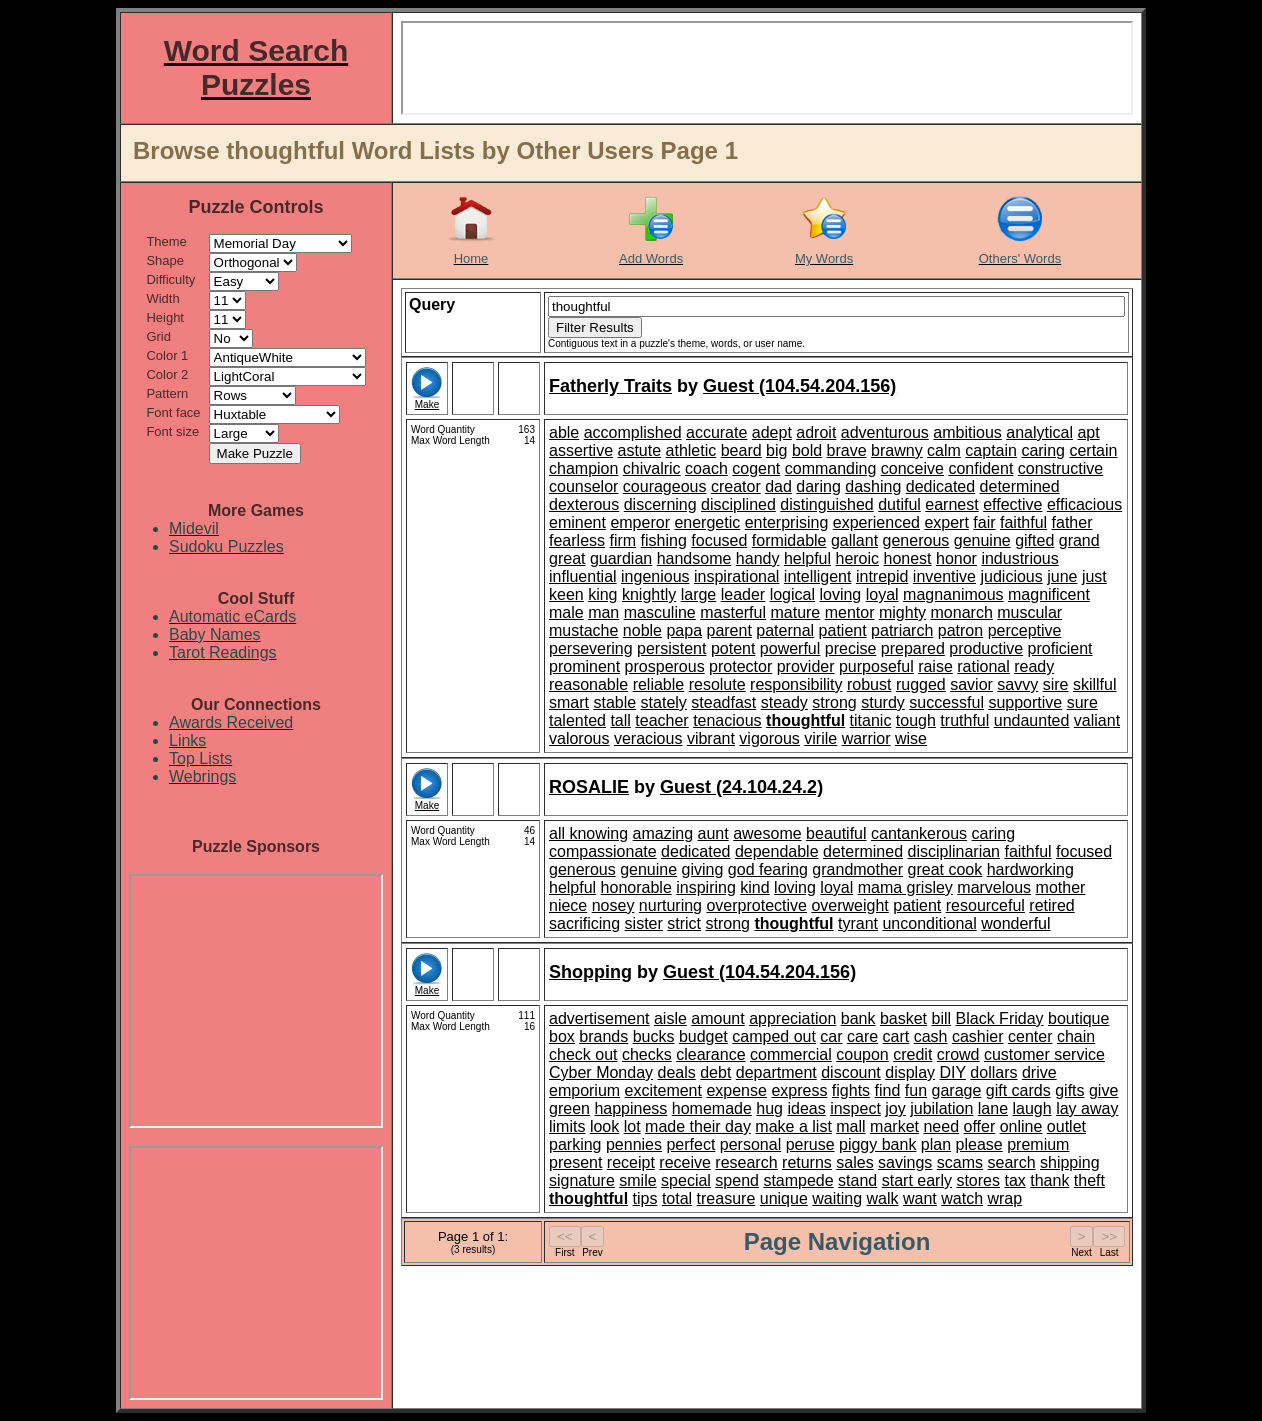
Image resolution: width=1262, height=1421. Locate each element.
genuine (982, 540)
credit (912, 1054)
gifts (1069, 1090)
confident (980, 468)
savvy (1017, 684)
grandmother (857, 869)
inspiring (706, 887)
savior (971, 684)
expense (736, 1090)
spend (737, 1180)
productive (986, 648)
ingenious (655, 576)
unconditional (929, 923)
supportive (1025, 702)
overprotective (756, 905)
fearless (577, 540)
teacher (661, 720)
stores (978, 1180)
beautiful (836, 833)
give (1103, 1090)
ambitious (967, 432)
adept (772, 432)
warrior (866, 738)
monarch (962, 612)
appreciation (792, 1018)
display (910, 1072)
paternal (785, 630)
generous (916, 540)
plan (936, 1144)
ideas (806, 1108)
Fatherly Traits (610, 386)
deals (677, 1072)
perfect (690, 1144)
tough (916, 720)
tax (1014, 1180)
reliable (659, 684)
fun (916, 1090)
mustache (583, 630)
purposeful (876, 666)
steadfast (723, 702)
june (1062, 576)
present (575, 1162)
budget (703, 1036)
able (564, 432)
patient (843, 630)
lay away (1087, 1108)
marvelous (994, 887)
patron (960, 630)
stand (857, 1180)
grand (1079, 540)
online (1021, 1126)
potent (733, 648)
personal (750, 1144)
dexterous (584, 504)
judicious (1011, 576)
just (1094, 576)
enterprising (787, 522)
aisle (670, 1018)
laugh (1032, 1108)
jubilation (941, 1108)
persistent (671, 648)
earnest (951, 504)
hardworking (1030, 869)
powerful (790, 648)
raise (935, 666)
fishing (664, 540)
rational (983, 666)
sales (854, 1162)
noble (642, 630)
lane (993, 1108)
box (562, 1036)
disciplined (738, 504)
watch (962, 1198)
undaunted (1032, 720)
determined (1020, 486)
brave (847, 450)
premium (1038, 1144)
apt (1088, 432)
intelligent (818, 576)
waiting (837, 1198)
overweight (849, 905)
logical (792, 594)
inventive (944, 576)
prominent (584, 666)
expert (946, 522)
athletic (691, 450)
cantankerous (919, 833)
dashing (873, 486)
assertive (581, 450)
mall (850, 1126)
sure (1082, 702)
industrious (1019, 558)
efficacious (1084, 504)
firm (622, 540)
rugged (921, 684)
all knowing (588, 833)
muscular (1029, 612)
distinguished (826, 504)
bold (807, 450)
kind (754, 887)
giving (703, 869)
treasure (726, 1198)
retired (1051, 905)
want (920, 1198)
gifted (1034, 540)
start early (917, 1180)
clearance (710, 1054)
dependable (777, 851)
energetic (707, 522)
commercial (791, 1054)
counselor (583, 486)
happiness (630, 1108)
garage (957, 1090)
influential (583, 576)
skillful (1095, 684)
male (566, 612)
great (567, 558)
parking (575, 1144)
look (604, 1126)
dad (778, 486)
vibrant (711, 738)
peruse (810, 1144)
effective (1012, 504)
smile (637, 1180)
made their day (698, 1126)
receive (685, 1162)
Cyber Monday (601, 1072)
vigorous (769, 738)
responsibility (796, 684)
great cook (945, 869)
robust (869, 684)
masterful (733, 612)
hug (769, 1108)
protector (740, 666)
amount (717, 1018)
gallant (854, 540)
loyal (882, 594)
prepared (913, 648)
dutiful (899, 504)
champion (583, 468)
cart (896, 1036)
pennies (634, 1144)
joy (895, 1108)
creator (736, 486)
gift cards (1018, 1090)
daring (818, 486)
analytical (1039, 432)
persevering (591, 648)
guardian (621, 558)
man (603, 612)
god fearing (768, 869)
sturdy (883, 702)
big (776, 450)
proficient (1060, 648)
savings (905, 1162)
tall (620, 720)
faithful (1023, 522)
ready (1034, 666)
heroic (857, 558)
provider (806, 666)
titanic (871, 720)
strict (684, 923)
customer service (1044, 1054)
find (888, 1090)
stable (614, 702)
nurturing (670, 905)
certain (1093, 450)
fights (851, 1090)
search (1012, 1162)
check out (583, 1054)
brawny (897, 450)
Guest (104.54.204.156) (799, 386)
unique (784, 1198)
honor (956, 558)
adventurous (885, 432)
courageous (665, 486)
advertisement (599, 1018)
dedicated (940, 486)
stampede (798, 1180)
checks (647, 1054)
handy (758, 558)
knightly (649, 594)
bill (942, 1018)
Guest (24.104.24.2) (741, 787)
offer (979, 1126)
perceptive (1025, 630)
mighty (902, 612)
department (776, 1072)
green (569, 1108)
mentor (850, 612)
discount (851, 1072)
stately (664, 702)
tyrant (858, 923)
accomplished (633, 432)
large (699, 594)
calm (944, 450)
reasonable (588, 684)
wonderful (1015, 923)
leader (743, 594)
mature (795, 612)
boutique (1078, 1018)
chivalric (652, 468)
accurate (716, 432)
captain (991, 450)
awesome (767, 833)
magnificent (1049, 594)
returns (807, 1162)
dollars (993, 1072)
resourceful (985, 905)
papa (684, 630)
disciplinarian (954, 851)
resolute (717, 684)
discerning (660, 504)
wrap (1004, 1198)
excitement (663, 1090)
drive (1039, 1072)
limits (567, 1126)
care (862, 1036)
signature (582, 1180)
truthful (964, 720)
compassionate (603, 851)
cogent (756, 468)
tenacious (727, 720)
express (799, 1090)
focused (719, 540)
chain (1076, 1036)
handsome (694, 558)
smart (569, 702)
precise (851, 648)
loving (840, 594)
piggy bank (877, 1144)
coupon (862, 1054)
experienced (876, 522)
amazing (663, 833)
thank (1049, 1180)
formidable (789, 540)
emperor (640, 522)
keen (566, 594)
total (677, 1198)
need (941, 1126)
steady (784, 702)
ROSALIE (589, 787)
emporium (584, 1090)
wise (911, 738)
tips (645, 1198)
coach (706, 468)
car (831, 1036)
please (979, 1144)
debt (715, 1072)
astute (639, 450)
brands (603, 1036)
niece (568, 905)
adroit (816, 432)
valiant (1097, 720)
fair (984, 522)
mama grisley (905, 887)
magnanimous (953, 594)
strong (834, 702)
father (1072, 522)
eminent (577, 522)
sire (1056, 684)
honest (908, 558)
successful (946, 702)
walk (883, 1198)
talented (577, 720)
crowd (958, 1054)
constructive (1060, 468)
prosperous (665, 666)
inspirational (736, 576)
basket (903, 1018)
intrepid (882, 576)
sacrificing (584, 923)
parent (728, 630)
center (1030, 1036)
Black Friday (1000, 1018)
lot (632, 1126)
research (746, 1162)
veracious (648, 738)
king (602, 594)
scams (960, 1162)
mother (1061, 887)
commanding (831, 468)
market (894, 1126)
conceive (912, 468)
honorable (636, 887)
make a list (793, 1126)
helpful (807, 558)
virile (820, 738)
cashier (978, 1036)
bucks (654, 1036)
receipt (631, 1162)
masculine (660, 612)
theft (1089, 1180)
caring (1043, 450)
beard (741, 450)
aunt (713, 833)
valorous (579, 738)
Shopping (590, 972)
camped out (774, 1036)
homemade (712, 1108)
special (686, 1180)
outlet (1066, 1126)
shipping (1070, 1162)
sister (644, 923)
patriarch (902, 630)
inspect (855, 1108)
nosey (613, 905)
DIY (953, 1072)
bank (858, 1018)
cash (931, 1036)
